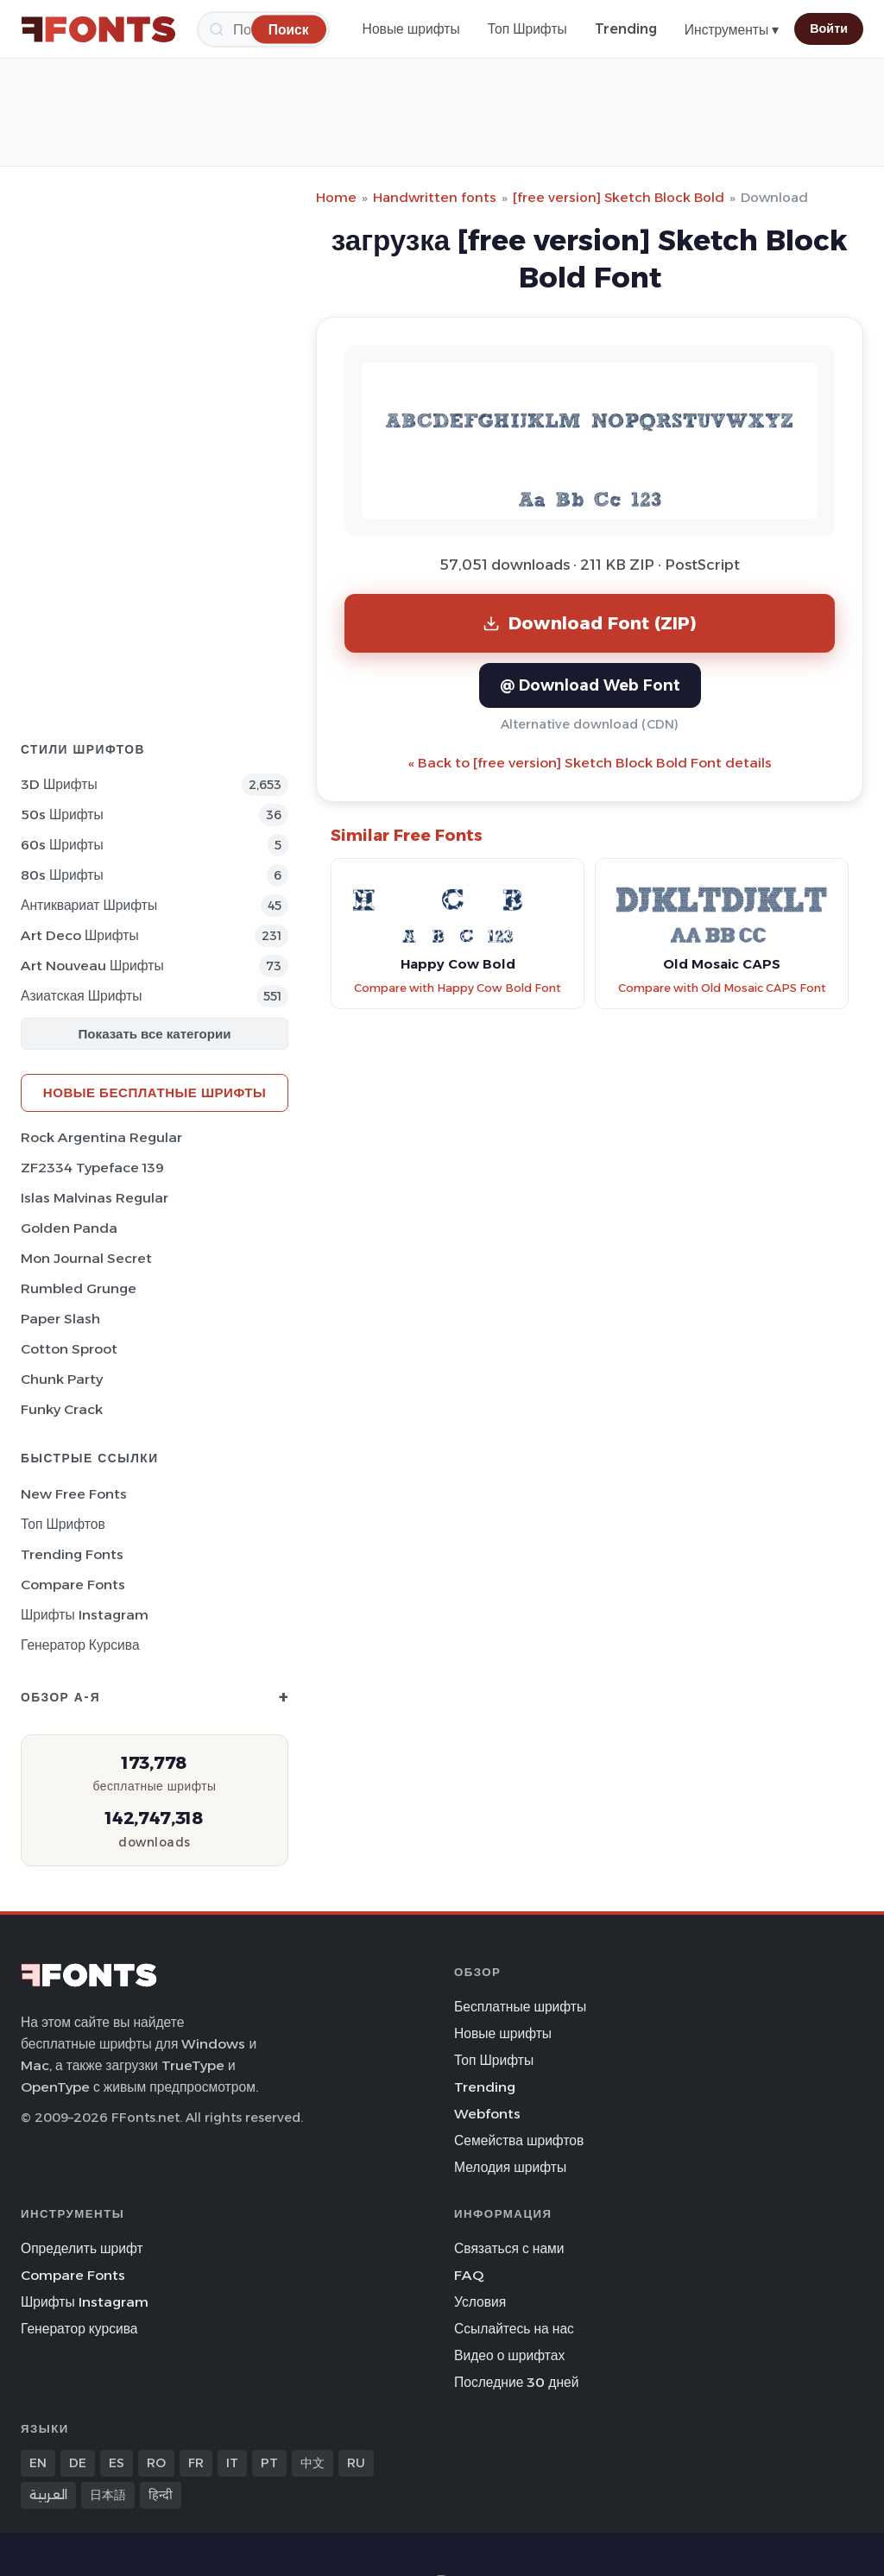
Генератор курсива (80, 1645)
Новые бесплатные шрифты (154, 1092)
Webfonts (487, 2114)
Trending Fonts (72, 1554)
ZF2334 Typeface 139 (92, 1167)
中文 (312, 2463)
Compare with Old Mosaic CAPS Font (722, 988)
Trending (626, 29)
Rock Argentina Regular (101, 1137)
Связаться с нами (509, 2248)
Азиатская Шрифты (81, 996)
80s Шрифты (62, 875)
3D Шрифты (59, 784)
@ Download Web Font (590, 685)
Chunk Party (62, 1379)
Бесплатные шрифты (520, 2006)
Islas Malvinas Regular (94, 1198)
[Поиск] (288, 29)
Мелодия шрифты (510, 2167)
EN (38, 2463)
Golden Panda (69, 1228)
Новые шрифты (411, 29)
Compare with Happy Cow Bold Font (457, 988)
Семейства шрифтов (519, 2140)
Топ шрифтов (63, 1524)
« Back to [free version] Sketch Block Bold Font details (590, 762)
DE (77, 2463)
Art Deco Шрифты (80, 935)
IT (232, 2463)
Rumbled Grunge (78, 1288)
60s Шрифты (62, 845)
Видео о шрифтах (509, 2355)
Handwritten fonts (434, 197)
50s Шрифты (62, 814)
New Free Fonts (74, 1494)
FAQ (468, 2275)
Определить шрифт (82, 2248)
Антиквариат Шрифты (89, 905)
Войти (829, 28)
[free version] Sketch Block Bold (618, 197)
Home (336, 197)
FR (196, 2463)
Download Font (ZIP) (590, 623)
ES (116, 2463)
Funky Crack (62, 1409)
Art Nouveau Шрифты (92, 965)
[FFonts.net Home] (98, 29)
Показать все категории (155, 1034)
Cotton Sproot (69, 1349)
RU (356, 2463)
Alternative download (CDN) (590, 724)
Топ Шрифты (527, 29)
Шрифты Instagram (84, 1615)
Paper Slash (60, 1318)
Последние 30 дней (516, 2382)
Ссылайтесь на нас (514, 2328)
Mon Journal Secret (86, 1258)
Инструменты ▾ (732, 30)
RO (156, 2463)
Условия (480, 2302)
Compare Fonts (73, 1584)
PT (269, 2463)
